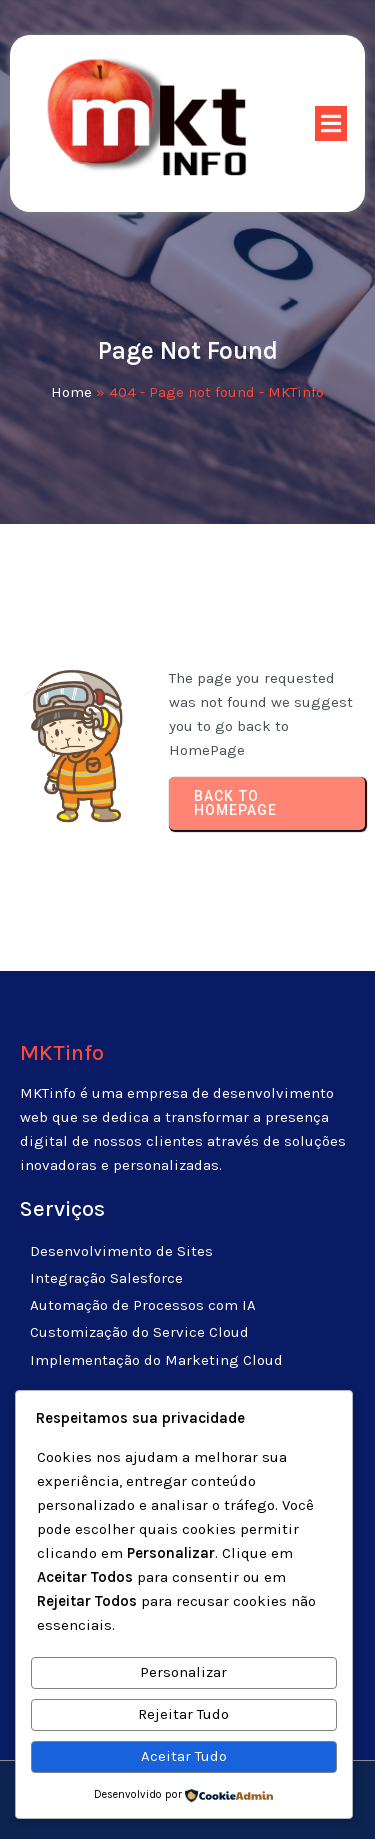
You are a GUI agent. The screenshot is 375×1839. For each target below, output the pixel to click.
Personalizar (183, 1672)
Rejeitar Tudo (183, 1714)
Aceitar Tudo (184, 1756)
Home (71, 392)
